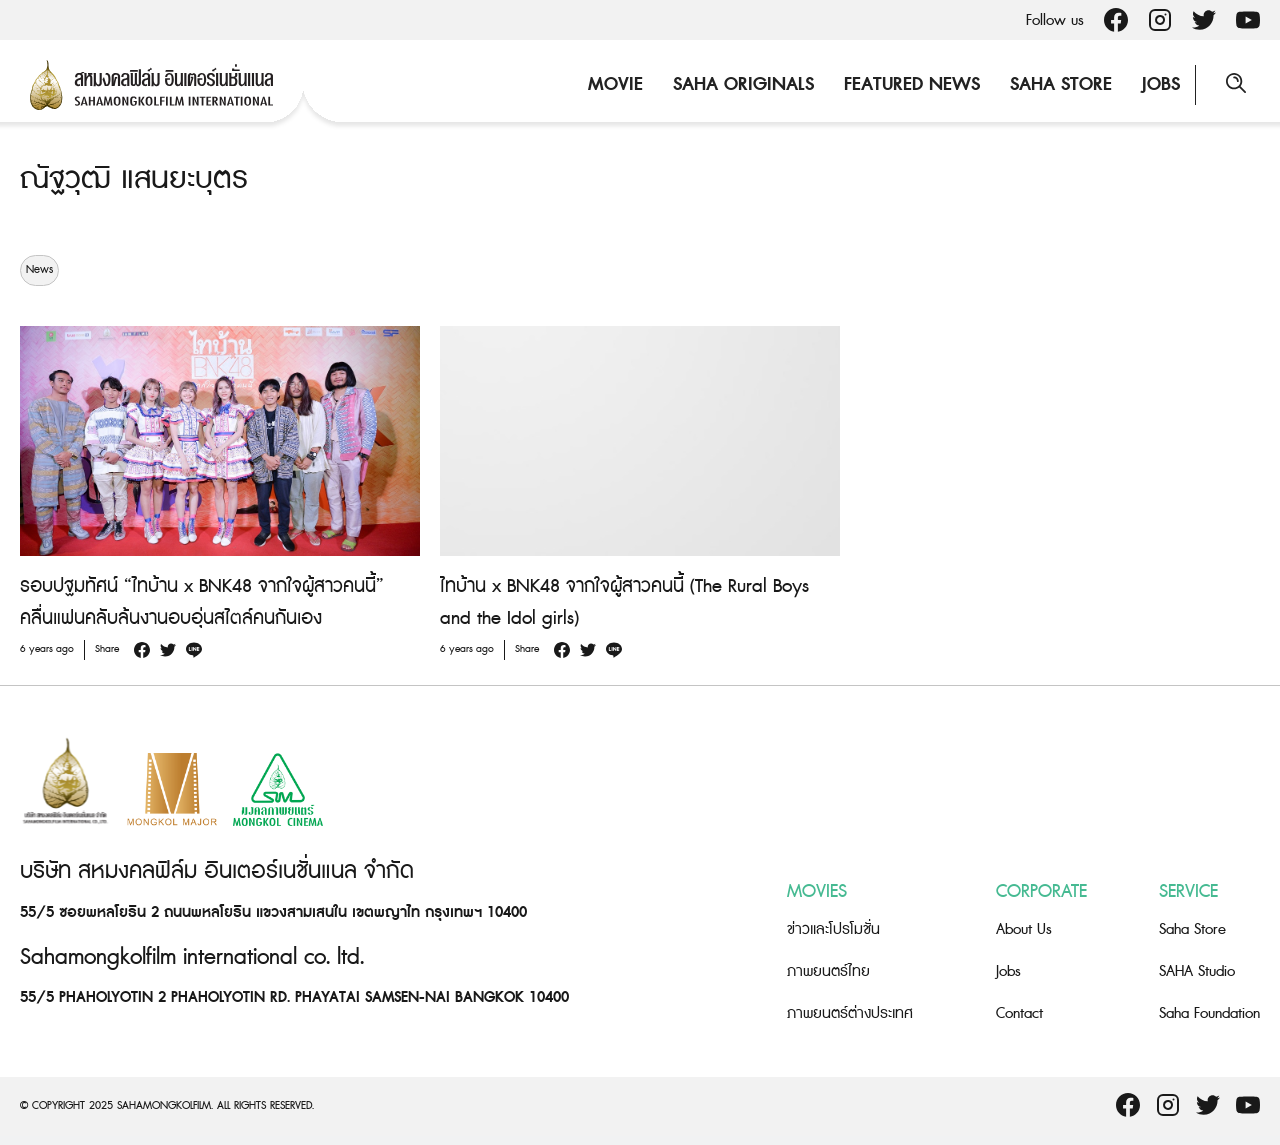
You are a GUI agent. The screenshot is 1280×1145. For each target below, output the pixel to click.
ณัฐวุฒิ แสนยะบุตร (134, 179)
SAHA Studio (1197, 971)
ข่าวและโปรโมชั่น (833, 929)
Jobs (1161, 84)
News (39, 270)
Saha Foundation (1209, 1013)
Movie (615, 84)
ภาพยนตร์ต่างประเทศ (850, 1013)
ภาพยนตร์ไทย (828, 971)
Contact (1019, 1013)
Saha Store (1061, 84)
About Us (1024, 929)
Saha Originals (743, 84)
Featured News (912, 84)
